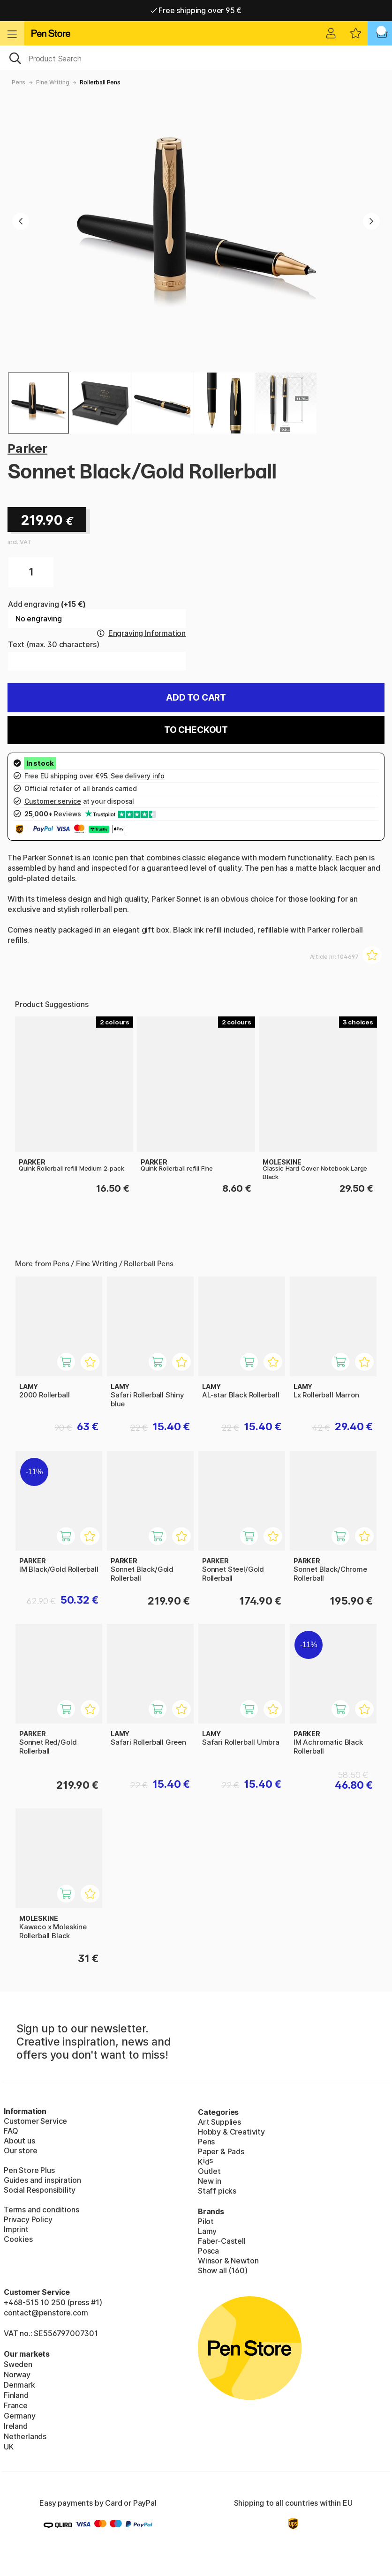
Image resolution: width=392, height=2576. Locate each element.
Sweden (18, 2364)
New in (209, 2181)
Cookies (18, 2239)
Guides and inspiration (42, 2180)
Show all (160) (223, 2270)
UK (9, 2446)
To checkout (196, 729)
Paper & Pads (221, 2151)
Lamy (207, 2231)
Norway (17, 2374)
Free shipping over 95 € (196, 10)
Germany (20, 2415)
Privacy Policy (28, 2219)
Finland (16, 2395)
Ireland (16, 2426)
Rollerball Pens (100, 82)
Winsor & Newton (228, 2260)
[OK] (196, 57)
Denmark (19, 2384)
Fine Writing (52, 82)
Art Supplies (219, 2122)
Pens (18, 82)
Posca (208, 2250)
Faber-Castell (222, 2241)
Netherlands (25, 2436)
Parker (27, 448)
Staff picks (217, 2190)
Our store (20, 2150)
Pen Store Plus (29, 2170)
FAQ (11, 2130)
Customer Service (35, 2121)
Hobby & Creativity (231, 2131)
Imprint (16, 2229)
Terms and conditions (41, 2209)
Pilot (206, 2221)
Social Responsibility (39, 2190)
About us (19, 2140)
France (16, 2405)
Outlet (209, 2171)
